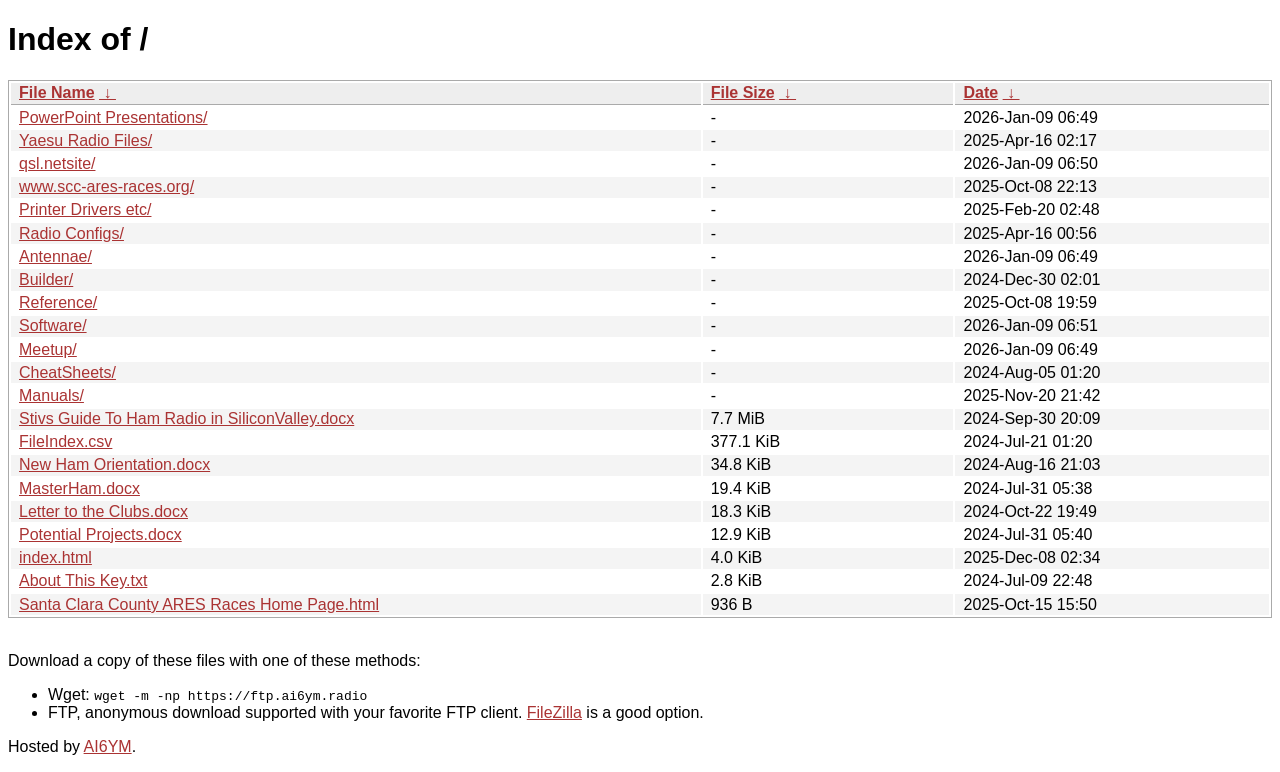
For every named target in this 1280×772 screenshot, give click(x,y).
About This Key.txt (83, 580)
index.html (55, 557)
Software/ (53, 325)
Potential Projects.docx (100, 534)
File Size (743, 92)
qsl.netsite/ (57, 163)
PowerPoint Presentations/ (113, 117)
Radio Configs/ (71, 233)
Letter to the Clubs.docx (103, 511)
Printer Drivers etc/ (85, 209)
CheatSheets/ (67, 372)
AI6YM (108, 746)
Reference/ (58, 302)
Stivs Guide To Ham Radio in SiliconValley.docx (186, 418)
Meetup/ (48, 349)
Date (980, 92)
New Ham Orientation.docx (114, 464)
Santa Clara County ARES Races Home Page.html (199, 604)
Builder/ (46, 279)
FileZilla (554, 712)
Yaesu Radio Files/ (85, 140)
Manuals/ (51, 395)
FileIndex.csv (65, 441)
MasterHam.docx (79, 488)
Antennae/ (55, 256)
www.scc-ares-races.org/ (106, 186)
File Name (57, 92)
